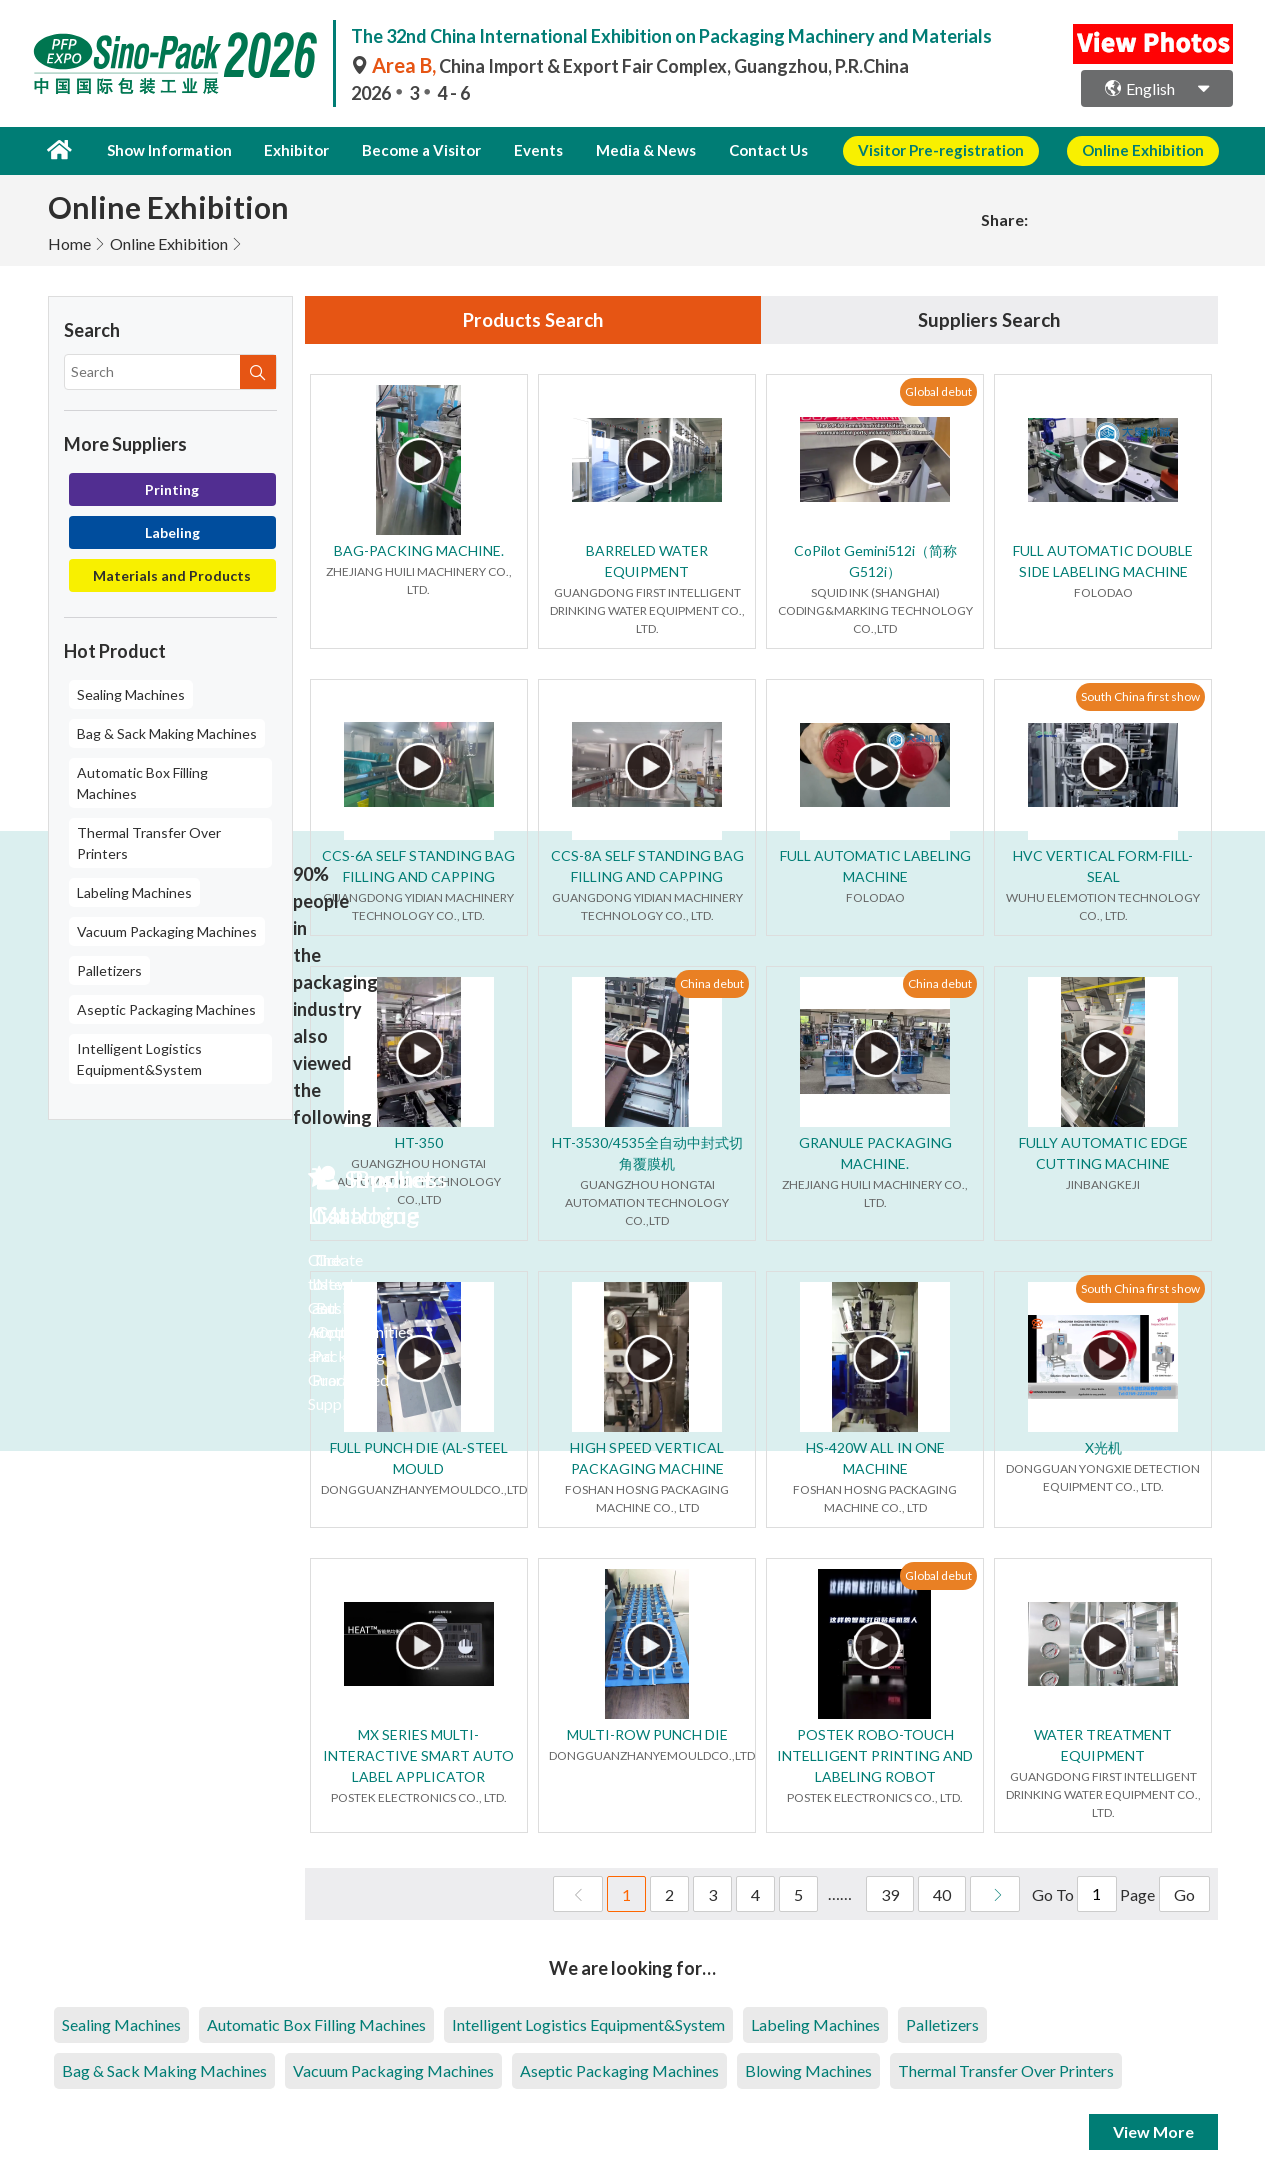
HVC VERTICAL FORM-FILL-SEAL (1103, 866)
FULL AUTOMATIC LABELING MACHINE (875, 866)
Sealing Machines (131, 692)
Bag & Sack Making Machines (167, 731)
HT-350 (419, 1142)
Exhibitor (290, 150)
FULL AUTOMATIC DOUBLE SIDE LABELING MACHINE (1103, 561)
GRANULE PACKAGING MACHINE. (875, 1153)
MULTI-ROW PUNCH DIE (647, 1734)
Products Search (533, 319)
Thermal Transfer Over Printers (149, 841)
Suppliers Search (989, 319)
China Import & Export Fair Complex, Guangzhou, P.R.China (630, 66)
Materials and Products (172, 573)
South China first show (1140, 696)
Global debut (938, 391)
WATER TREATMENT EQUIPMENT (1103, 1745)
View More (1153, 2131)
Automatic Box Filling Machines (142, 781)
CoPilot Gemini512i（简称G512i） (875, 561)
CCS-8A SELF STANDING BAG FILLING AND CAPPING (647, 866)
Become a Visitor (412, 150)
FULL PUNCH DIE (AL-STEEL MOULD (419, 1458)
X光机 (1103, 1447)
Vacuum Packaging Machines (167, 929)
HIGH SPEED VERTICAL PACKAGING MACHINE (647, 1458)
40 (942, 1894)
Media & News (624, 150)
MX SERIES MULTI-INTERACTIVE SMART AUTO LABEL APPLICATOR (418, 1755)
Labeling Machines (134, 890)
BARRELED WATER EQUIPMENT (647, 561)
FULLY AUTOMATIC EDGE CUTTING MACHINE (1103, 1153)
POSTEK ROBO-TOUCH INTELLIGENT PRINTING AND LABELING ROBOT (875, 1755)
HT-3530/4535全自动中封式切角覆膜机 (647, 1153)
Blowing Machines (808, 2070)
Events (523, 150)
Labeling (172, 530)
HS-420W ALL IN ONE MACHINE (875, 1458)
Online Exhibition (169, 241)
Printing (172, 487)
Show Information (166, 150)
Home (69, 241)
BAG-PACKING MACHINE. (419, 550)
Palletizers (109, 968)
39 (890, 1894)
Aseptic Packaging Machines (166, 1007)
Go (1184, 1894)
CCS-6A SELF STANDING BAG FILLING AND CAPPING (418, 866)
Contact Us (742, 150)
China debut (712, 983)
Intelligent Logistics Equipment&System (139, 1057)
